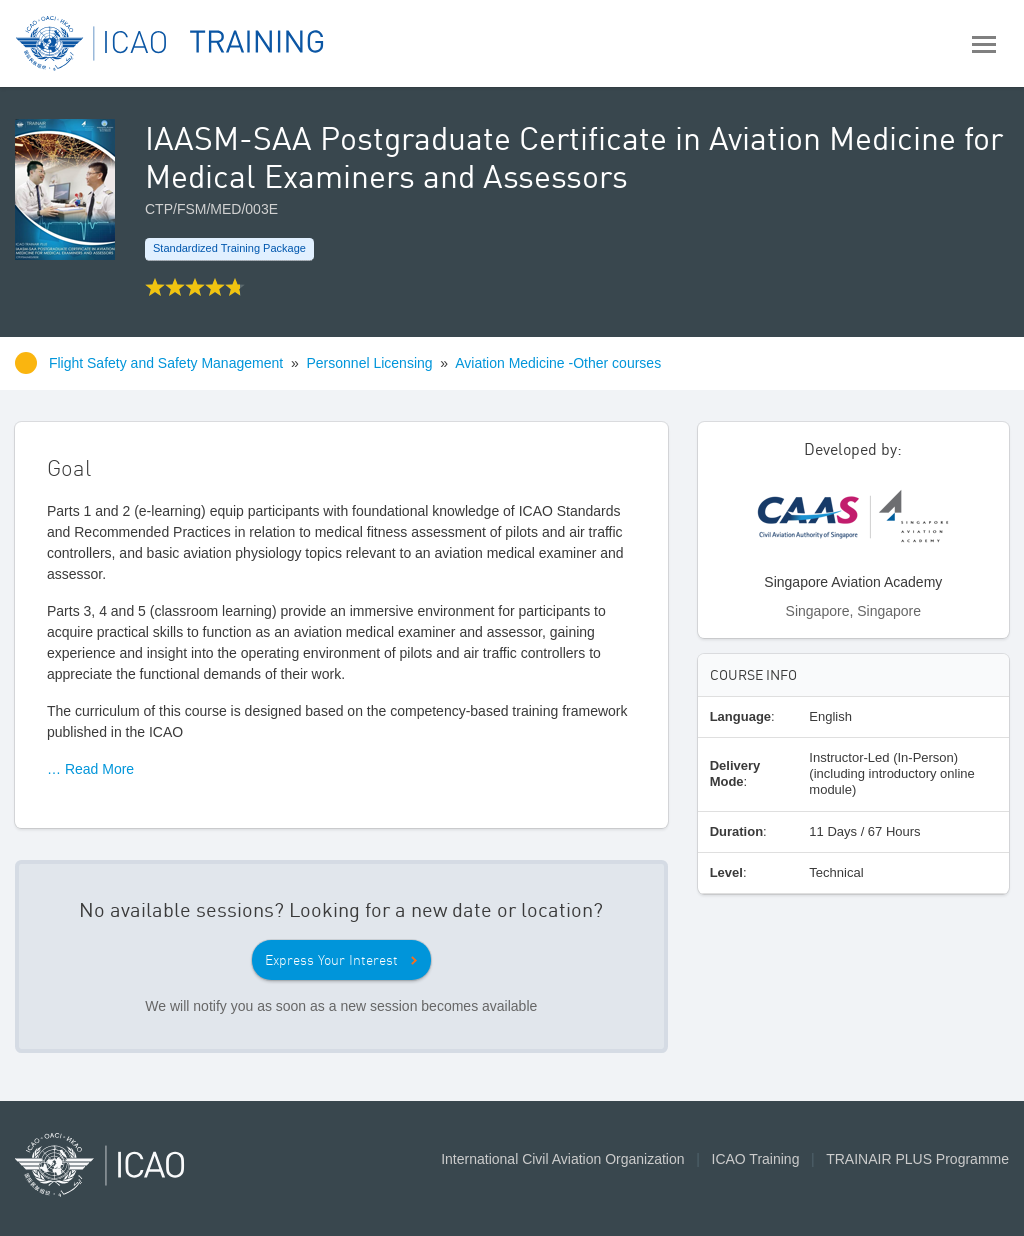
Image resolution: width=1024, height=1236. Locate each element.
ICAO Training (756, 1159)
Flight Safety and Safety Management (168, 363)
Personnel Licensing (370, 363)
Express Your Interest (331, 960)
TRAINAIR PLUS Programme (917, 1159)
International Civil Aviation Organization (562, 1159)
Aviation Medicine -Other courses (558, 363)
